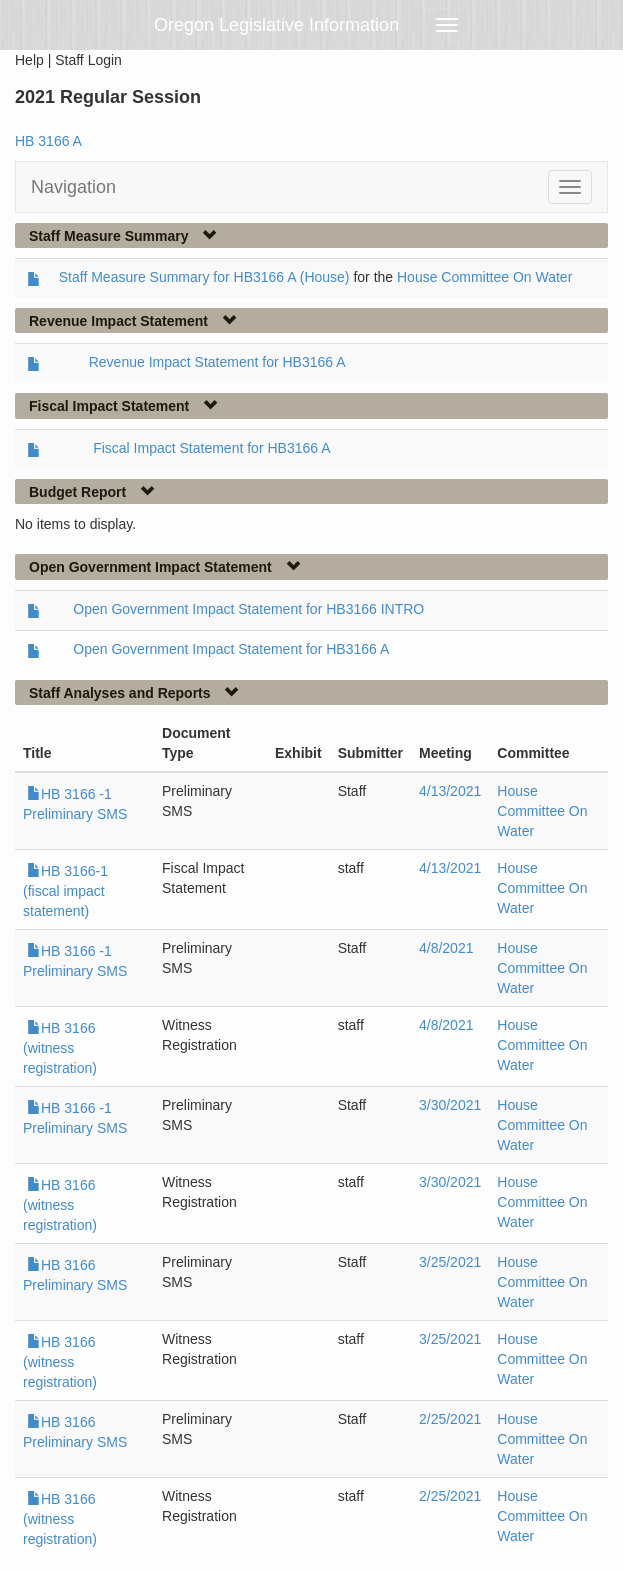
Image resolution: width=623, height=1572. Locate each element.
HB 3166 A (48, 141)
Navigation (73, 187)
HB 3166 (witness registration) (60, 1048)
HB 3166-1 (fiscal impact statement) (65, 891)
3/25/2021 (450, 1262)
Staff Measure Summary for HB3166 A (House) (204, 277)
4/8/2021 (446, 948)
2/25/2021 (450, 1419)
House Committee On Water (484, 277)
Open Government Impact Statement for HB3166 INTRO (248, 609)
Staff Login (88, 60)
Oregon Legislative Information (276, 25)
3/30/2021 (450, 1105)
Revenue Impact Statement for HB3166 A (217, 362)
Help (29, 60)
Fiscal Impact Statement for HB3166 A (211, 448)
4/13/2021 (450, 791)
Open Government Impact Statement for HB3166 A (231, 649)
